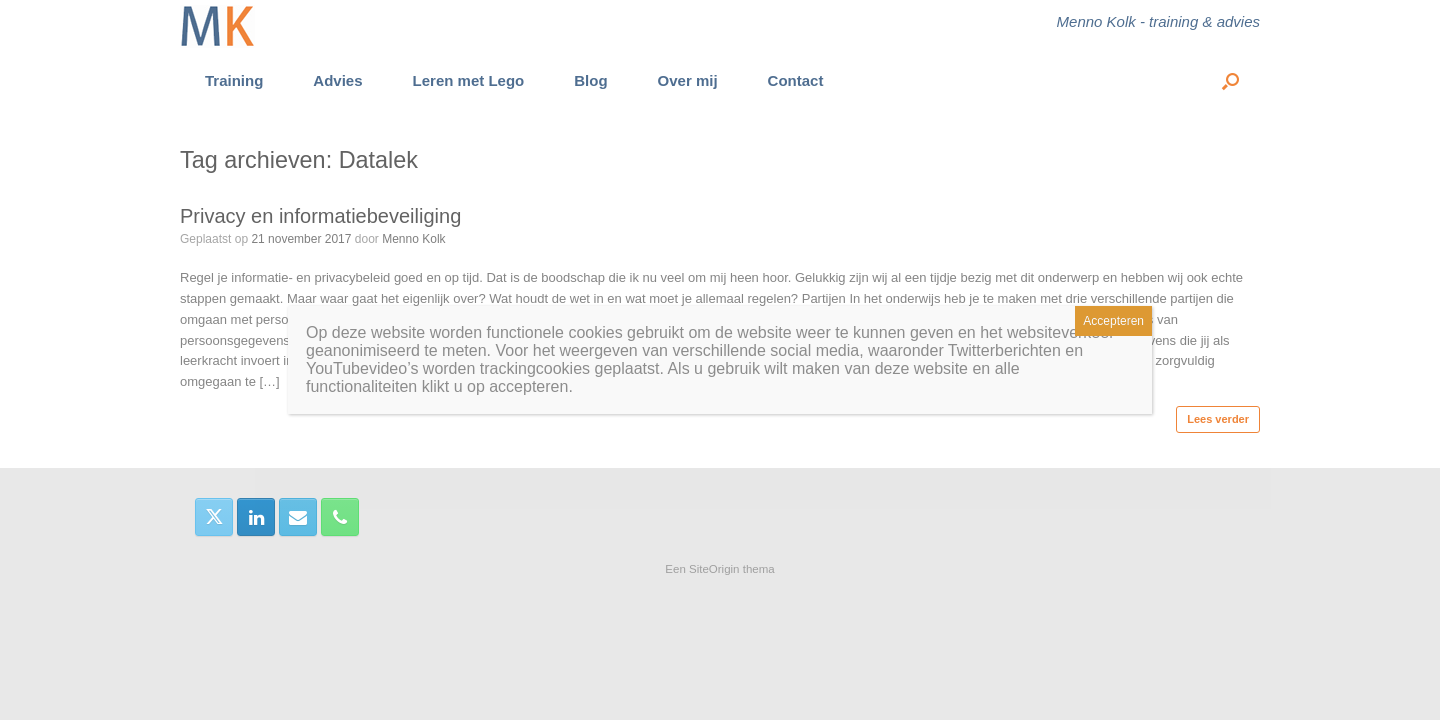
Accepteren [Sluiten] (1113, 321)
